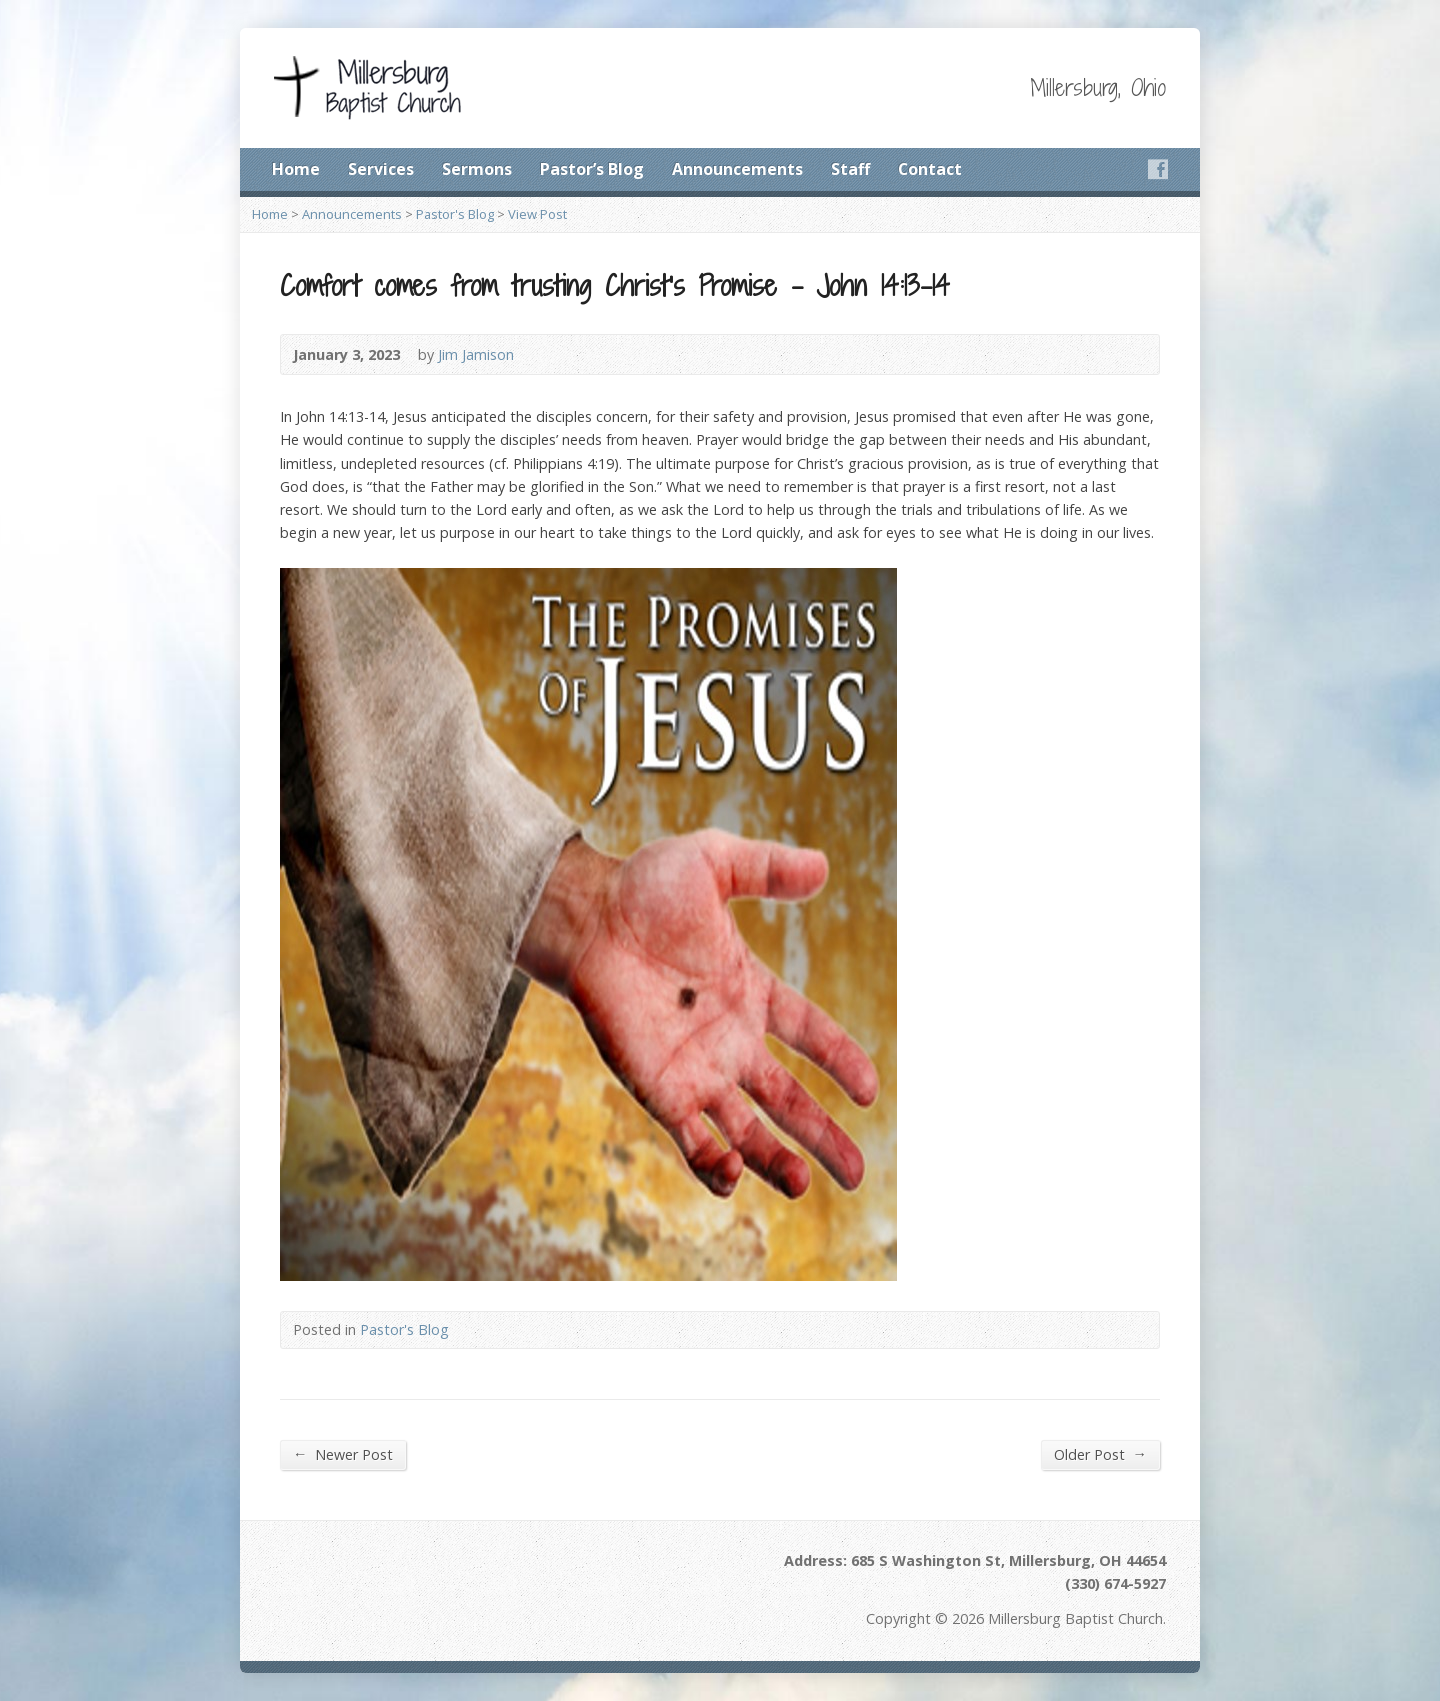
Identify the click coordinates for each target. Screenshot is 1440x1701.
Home (296, 169)
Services (381, 169)
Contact (930, 169)
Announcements (737, 169)
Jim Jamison (476, 354)
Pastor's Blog (455, 214)
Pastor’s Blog (592, 169)
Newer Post (343, 1454)
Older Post (1100, 1454)
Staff (850, 169)
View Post (537, 214)
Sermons (477, 169)
